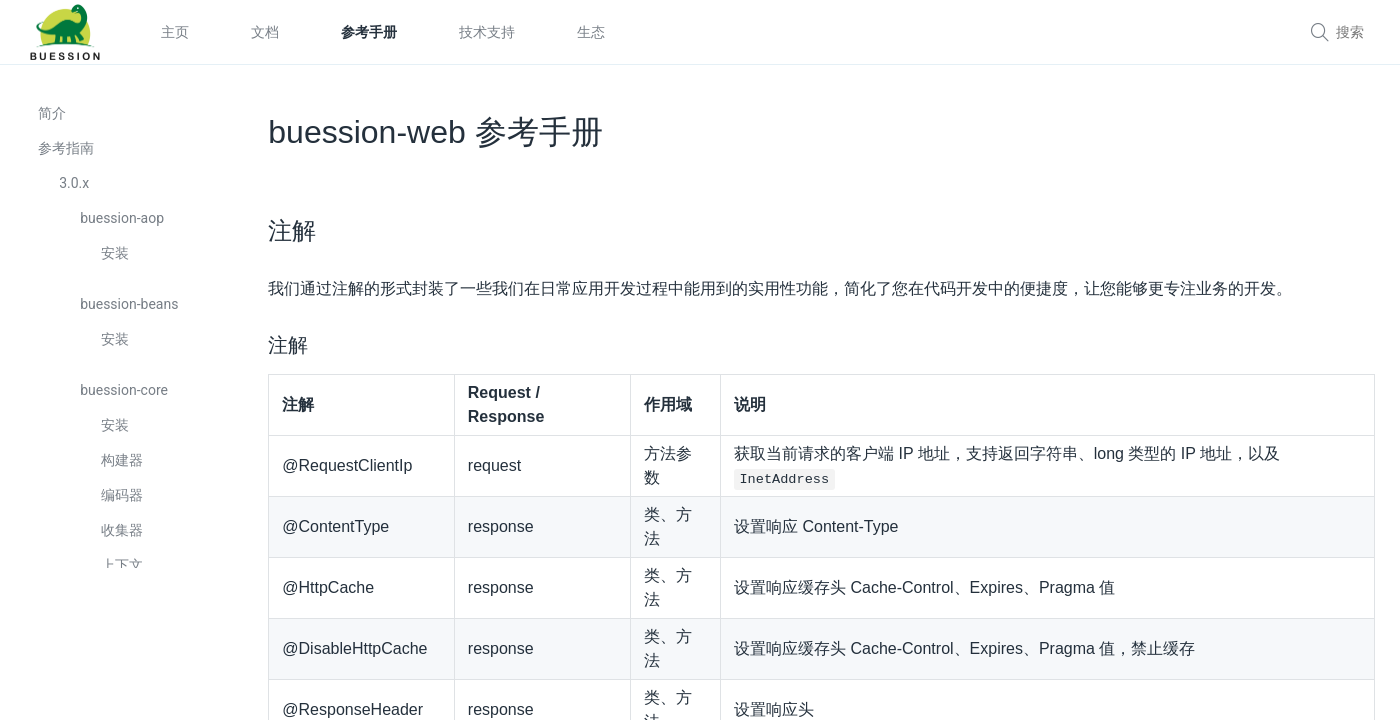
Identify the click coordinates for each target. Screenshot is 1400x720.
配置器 (124, 609)
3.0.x (76, 192)
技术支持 (487, 32)
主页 (175, 32)
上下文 (124, 574)
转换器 (124, 679)
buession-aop (124, 227)
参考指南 (68, 157)
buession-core (126, 399)
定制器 (124, 644)
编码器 (124, 504)
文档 (265, 32)
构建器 (124, 469)
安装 (117, 262)
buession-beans (131, 313)
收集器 (124, 539)
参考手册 (369, 32)
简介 (54, 122)
